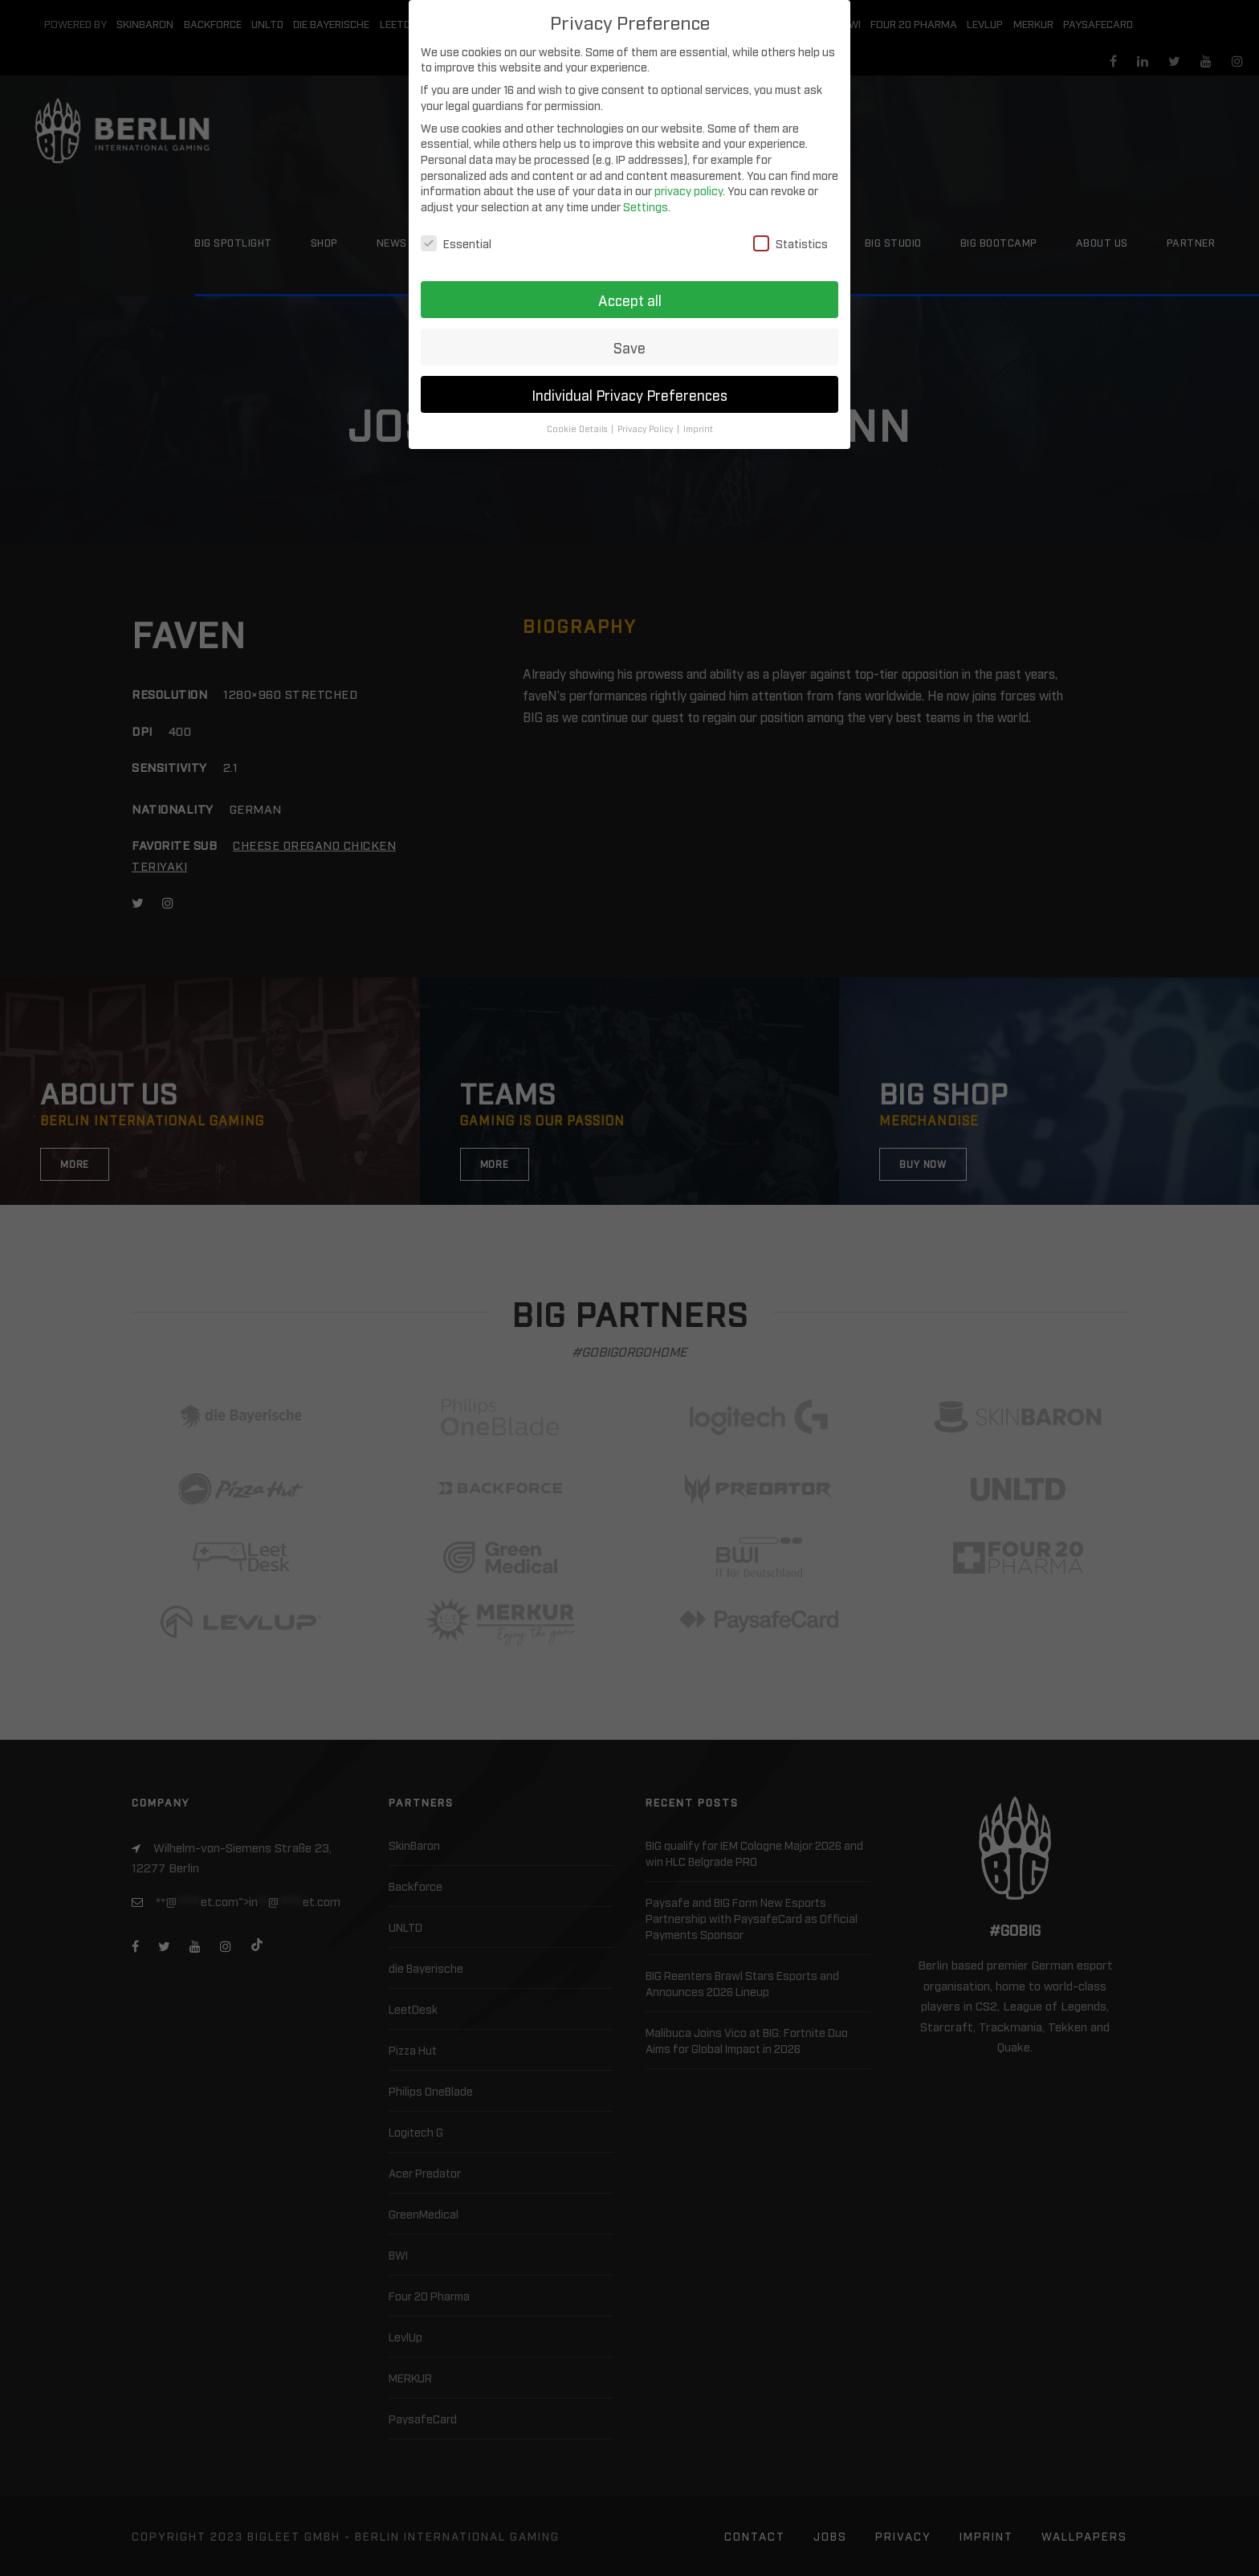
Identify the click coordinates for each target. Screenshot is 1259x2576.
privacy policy (688, 190)
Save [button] (629, 347)
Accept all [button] (630, 300)
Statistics (790, 243)
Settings (645, 206)
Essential (456, 243)
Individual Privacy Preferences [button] (629, 394)
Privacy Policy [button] (646, 428)
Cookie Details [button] (578, 428)
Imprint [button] (698, 428)
